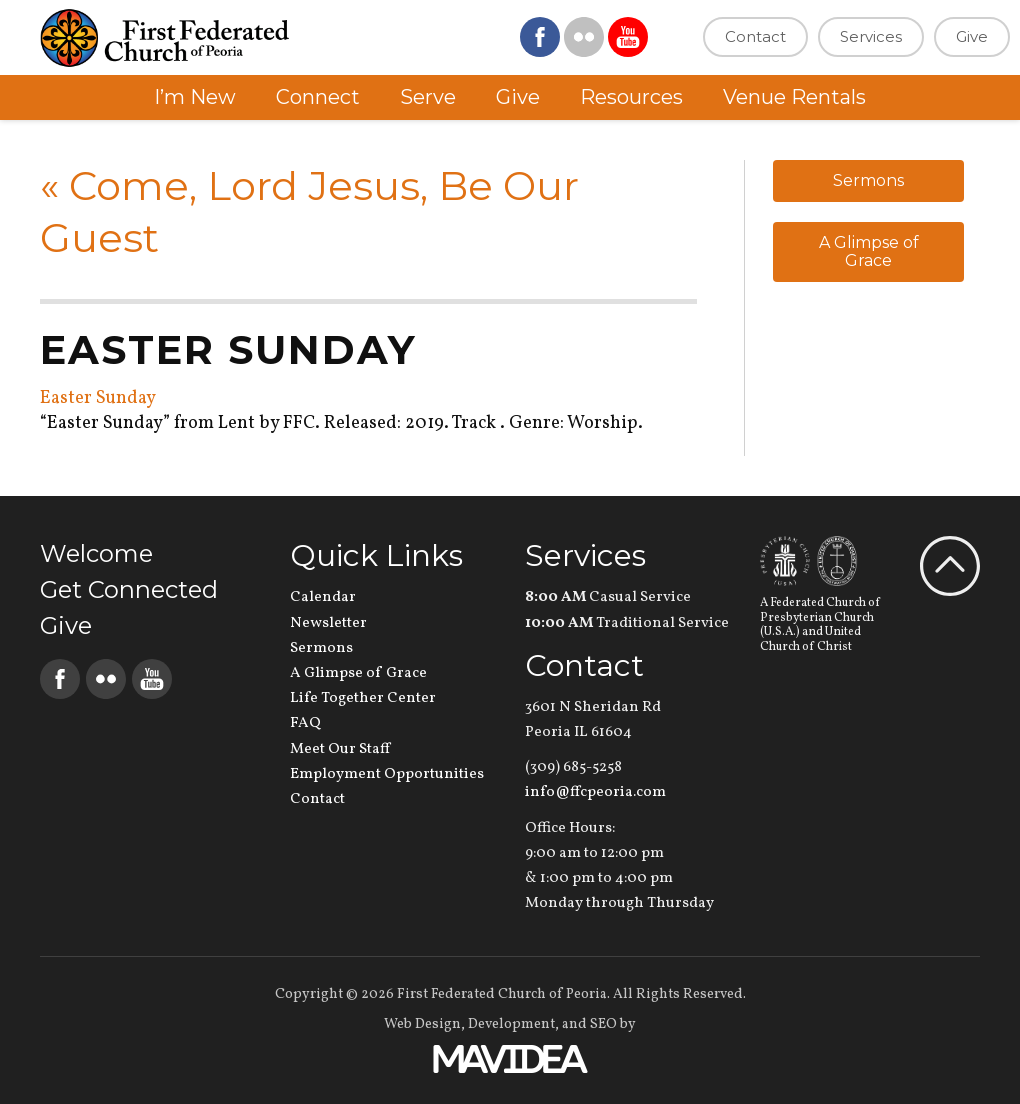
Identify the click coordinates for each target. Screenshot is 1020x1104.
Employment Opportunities (387, 774)
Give (972, 36)
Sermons (868, 180)
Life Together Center (363, 698)
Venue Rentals (794, 97)
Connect (318, 97)
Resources (631, 97)
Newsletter (328, 623)
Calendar (323, 597)
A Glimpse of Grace (869, 251)
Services (871, 36)
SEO (603, 1024)
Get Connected (129, 589)
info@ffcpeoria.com (595, 792)
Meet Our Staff (340, 749)
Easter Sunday (98, 398)
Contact (755, 36)
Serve (428, 97)
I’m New (195, 97)
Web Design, (424, 1024)
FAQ (305, 723)
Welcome (96, 553)
